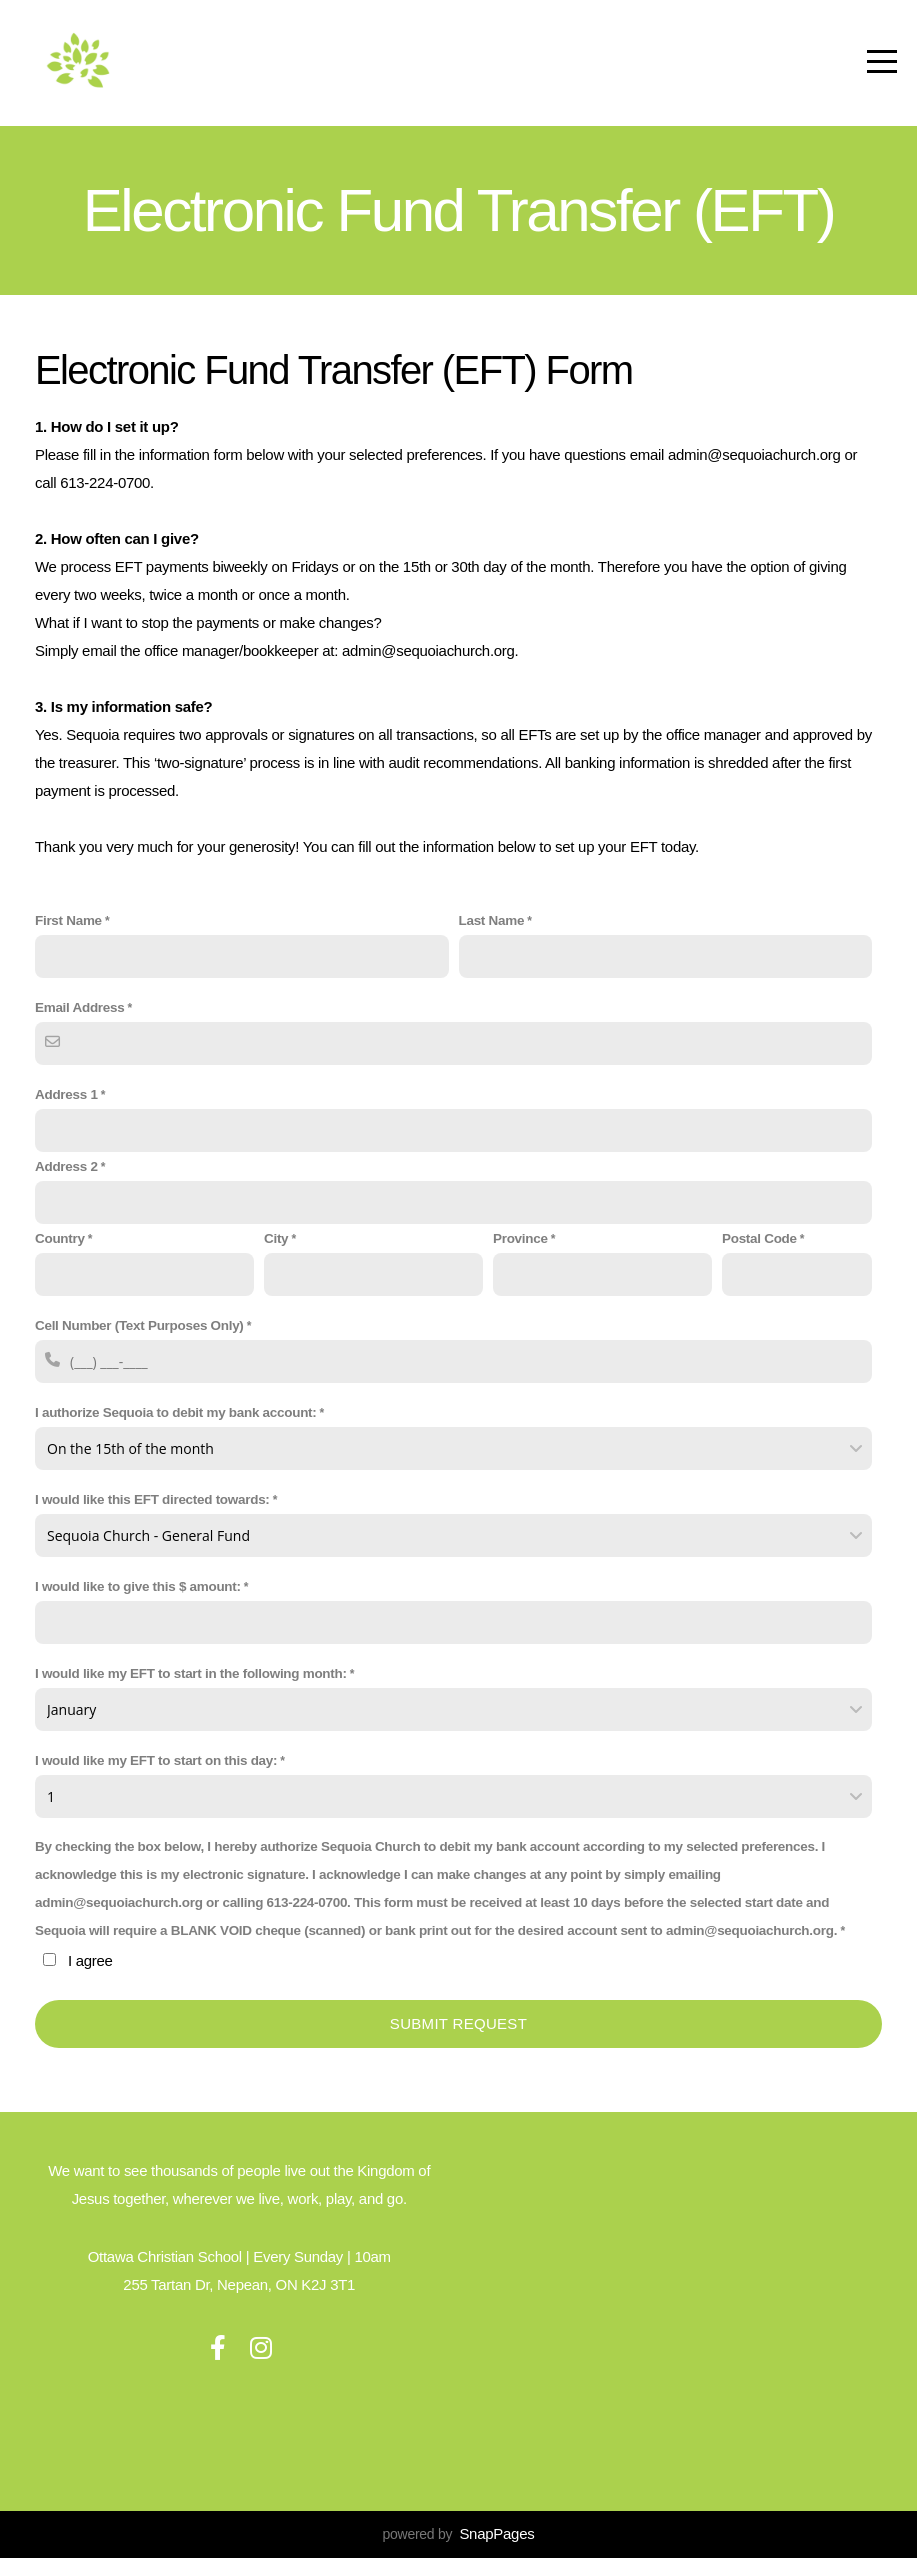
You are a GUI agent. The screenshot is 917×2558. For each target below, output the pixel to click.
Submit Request (458, 2023)
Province (520, 1238)
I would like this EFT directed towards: (152, 1499)
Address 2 (66, 1166)
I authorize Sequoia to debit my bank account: (176, 1412)
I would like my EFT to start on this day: (156, 1760)
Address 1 (66, 1094)
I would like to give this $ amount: (138, 1586)
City (276, 1238)
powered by (459, 2534)
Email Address (79, 1007)
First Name (68, 920)
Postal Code (759, 1238)
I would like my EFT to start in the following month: (191, 1673)
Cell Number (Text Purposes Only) (139, 1325)
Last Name (492, 920)
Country (60, 1238)
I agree (90, 1960)
